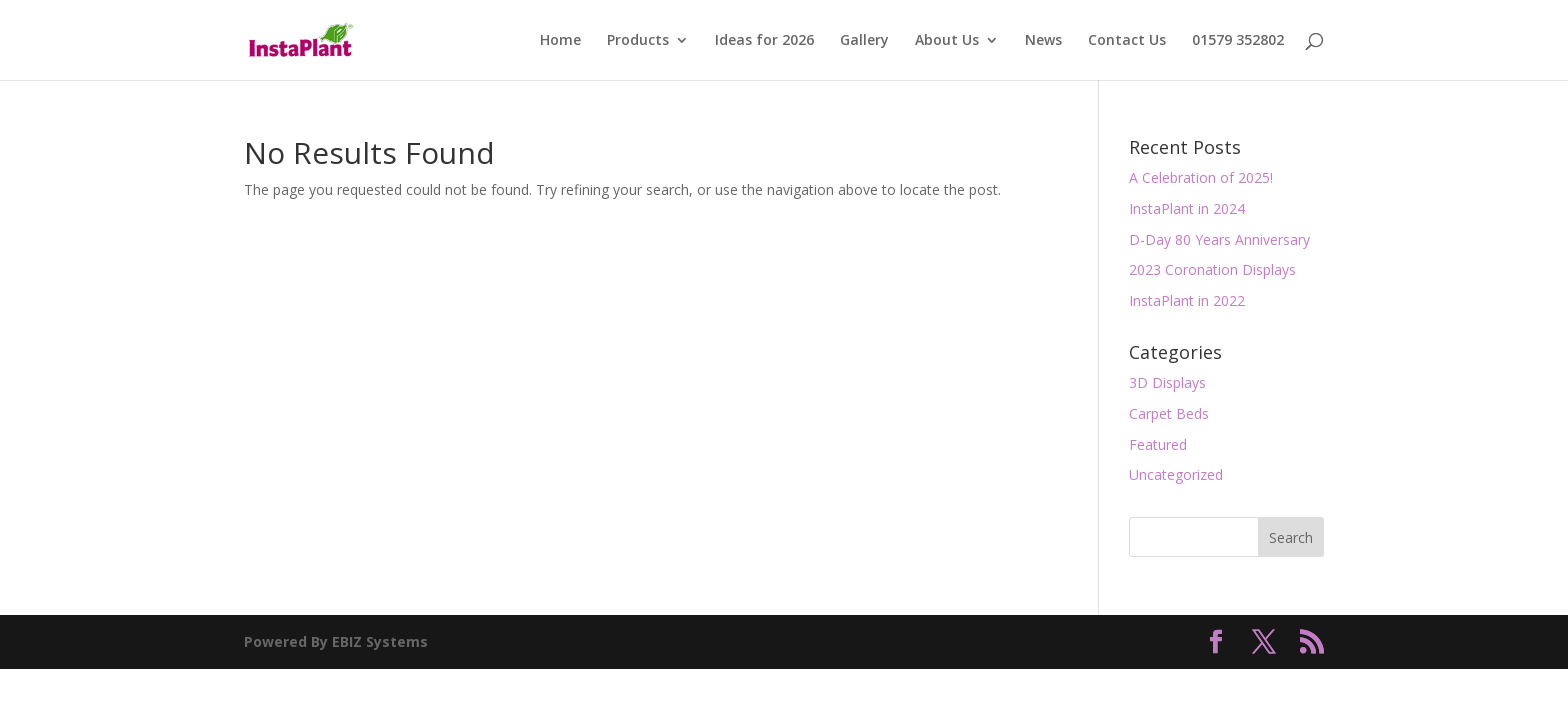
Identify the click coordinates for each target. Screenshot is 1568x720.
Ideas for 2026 (764, 41)
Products (638, 41)
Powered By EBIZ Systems (336, 641)
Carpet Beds (1169, 413)
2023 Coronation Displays (1212, 269)
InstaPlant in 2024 (1187, 208)
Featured (1158, 444)
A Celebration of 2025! (1201, 177)
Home (560, 41)
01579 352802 (1238, 41)
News (1043, 41)
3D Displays (1167, 382)
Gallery (864, 41)
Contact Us (1127, 41)
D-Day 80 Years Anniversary (1219, 239)
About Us (947, 41)
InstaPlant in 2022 (1187, 300)
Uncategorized (1176, 474)
